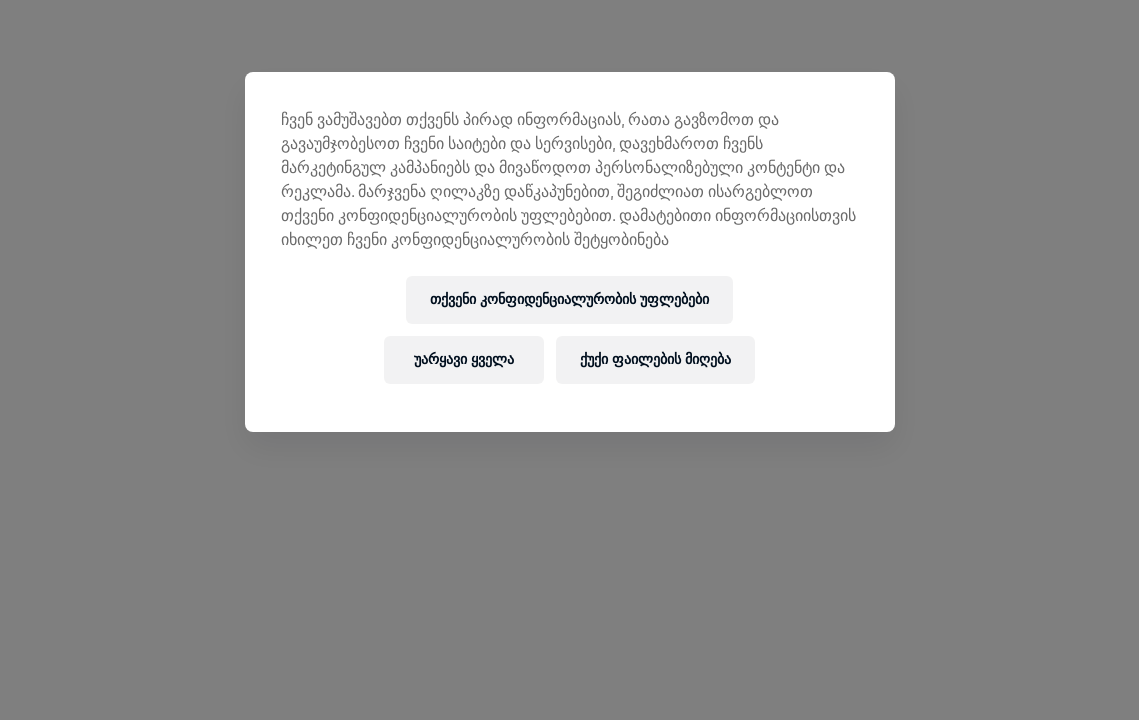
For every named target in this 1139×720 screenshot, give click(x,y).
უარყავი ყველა (464, 359)
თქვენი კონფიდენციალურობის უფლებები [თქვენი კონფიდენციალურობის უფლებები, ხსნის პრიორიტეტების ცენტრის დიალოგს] (569, 299)
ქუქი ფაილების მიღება (655, 359)
